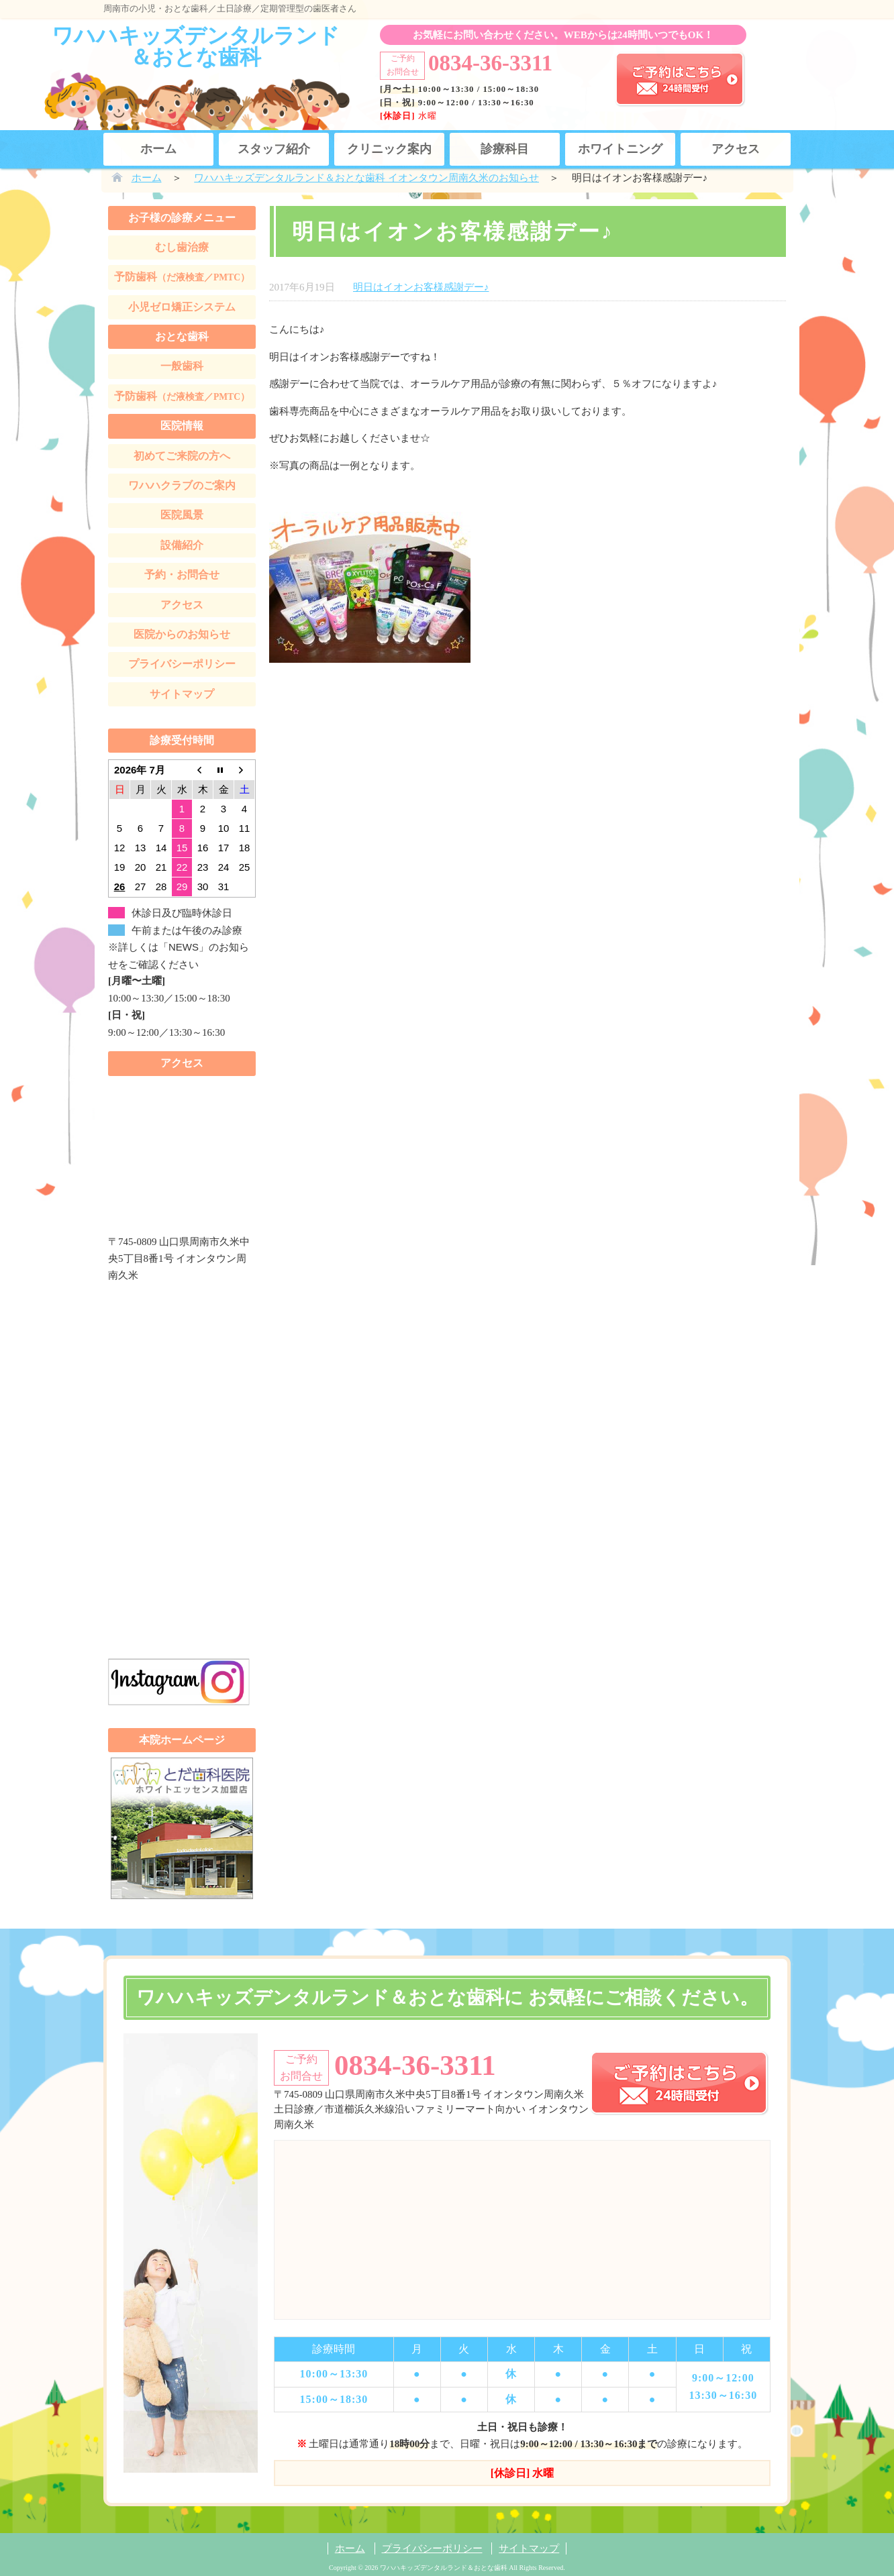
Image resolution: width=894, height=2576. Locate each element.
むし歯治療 (182, 247)
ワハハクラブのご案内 (182, 485)
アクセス (735, 149)
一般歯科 (181, 366)
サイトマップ (182, 694)
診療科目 (505, 149)
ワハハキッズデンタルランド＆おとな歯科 (196, 46)
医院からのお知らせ (182, 634)
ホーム (158, 149)
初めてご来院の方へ (182, 456)
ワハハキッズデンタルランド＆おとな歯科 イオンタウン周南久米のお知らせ (366, 177)
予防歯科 (182, 276)
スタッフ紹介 (274, 149)
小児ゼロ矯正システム (182, 307)
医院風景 (181, 515)
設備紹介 (181, 545)
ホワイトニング (620, 149)
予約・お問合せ (181, 574)
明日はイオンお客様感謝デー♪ (421, 287)
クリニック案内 (389, 149)
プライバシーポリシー (182, 663)
